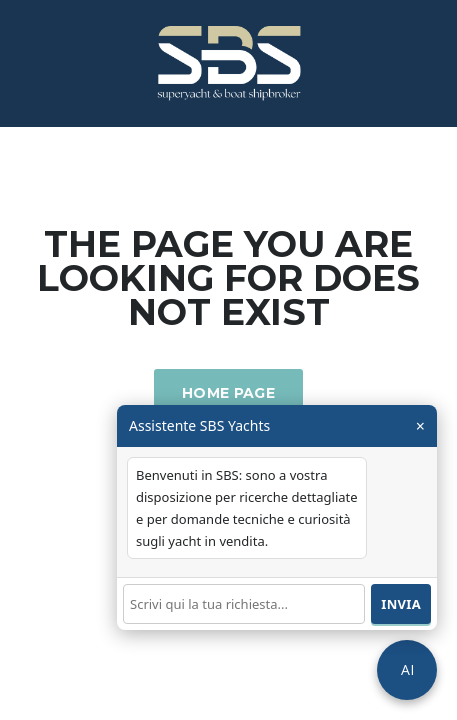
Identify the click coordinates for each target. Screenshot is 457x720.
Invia (401, 604)
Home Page (228, 393)
